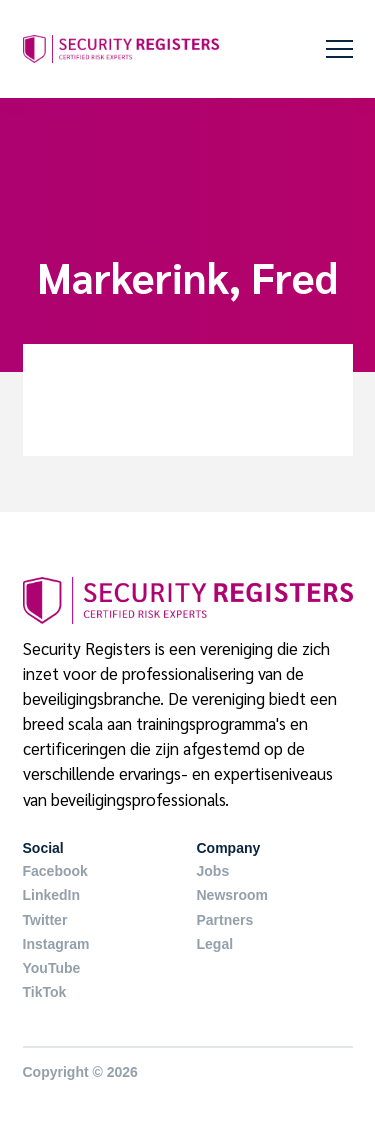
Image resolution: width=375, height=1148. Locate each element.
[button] (339, 49)
